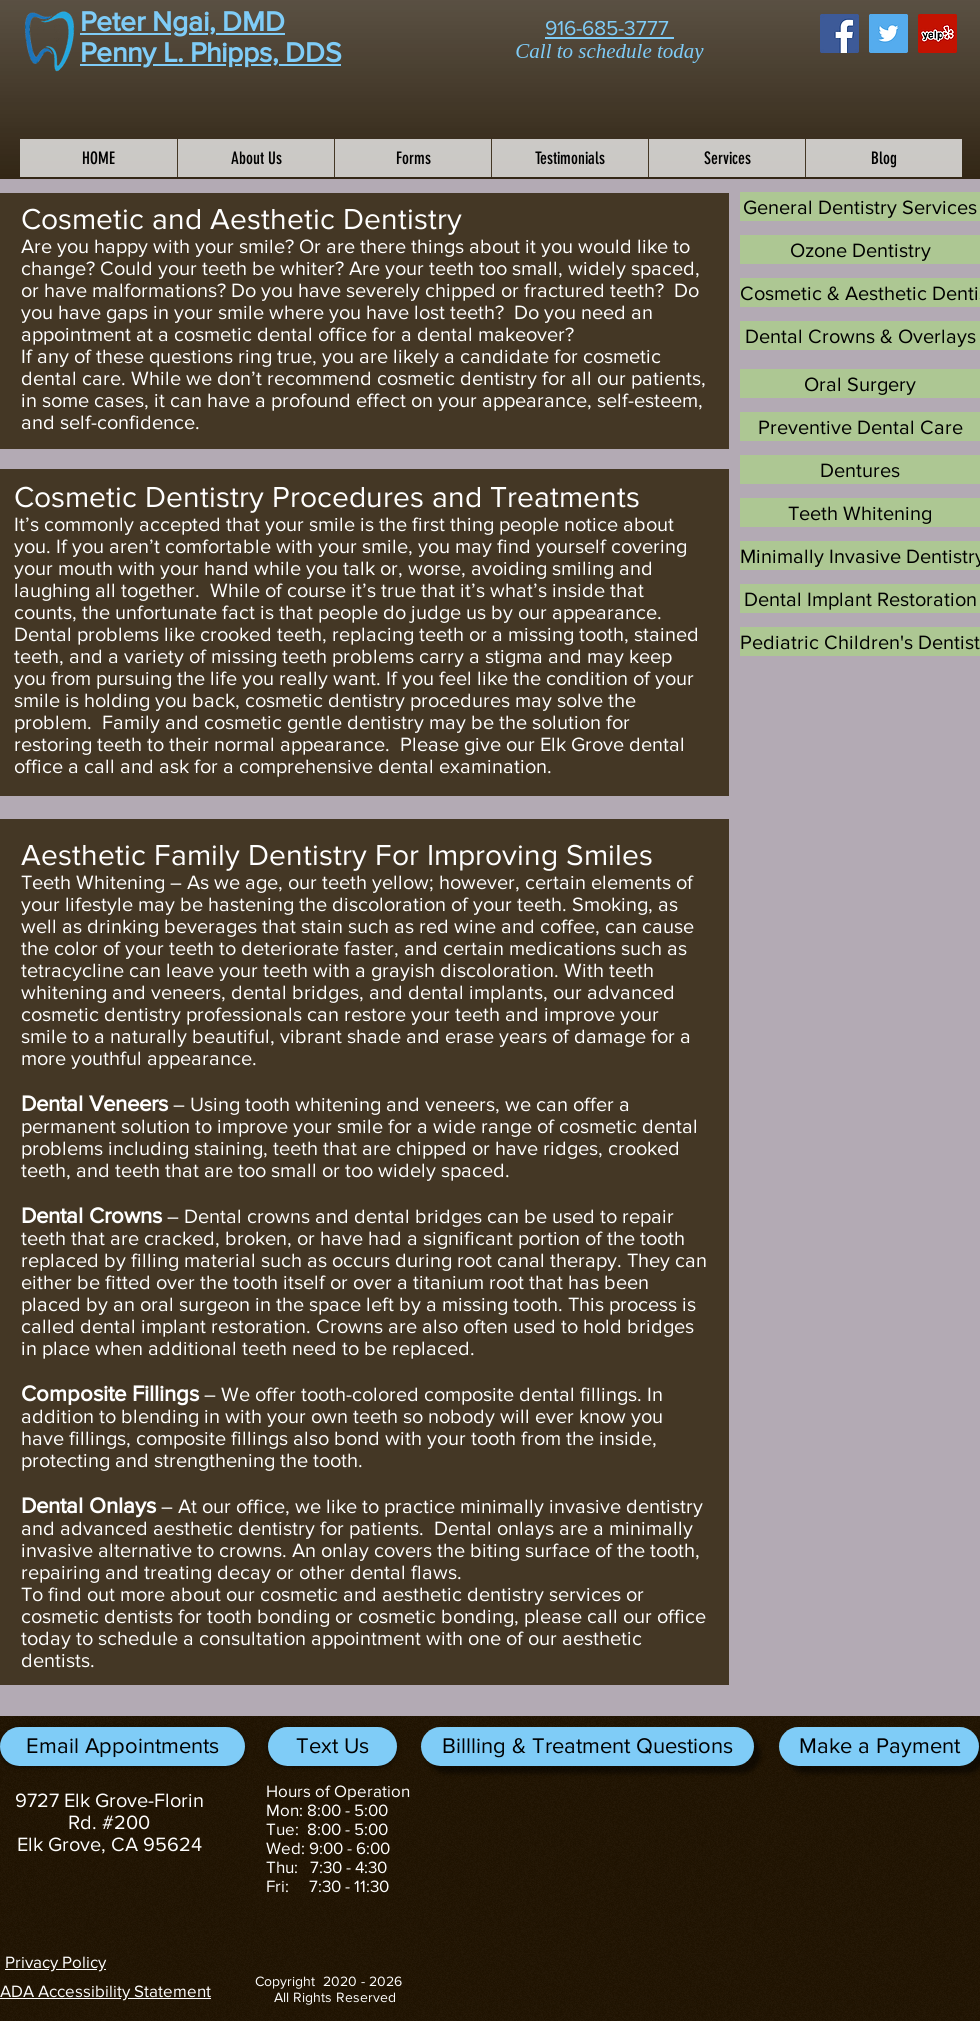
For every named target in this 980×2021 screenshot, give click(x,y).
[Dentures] (860, 469)
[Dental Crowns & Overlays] (860, 335)
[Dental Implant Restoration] (860, 598)
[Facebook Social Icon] (839, 33)
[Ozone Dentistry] (860, 249)
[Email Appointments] (122, 1746)
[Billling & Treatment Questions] (587, 1746)
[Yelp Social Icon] (937, 33)
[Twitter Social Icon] (888, 33)
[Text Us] (332, 1746)
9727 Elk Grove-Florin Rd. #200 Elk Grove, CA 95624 (109, 1822)
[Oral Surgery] (860, 383)
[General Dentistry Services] (860, 206)
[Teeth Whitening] (860, 512)
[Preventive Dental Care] (860, 426)
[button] (879, 1746)
